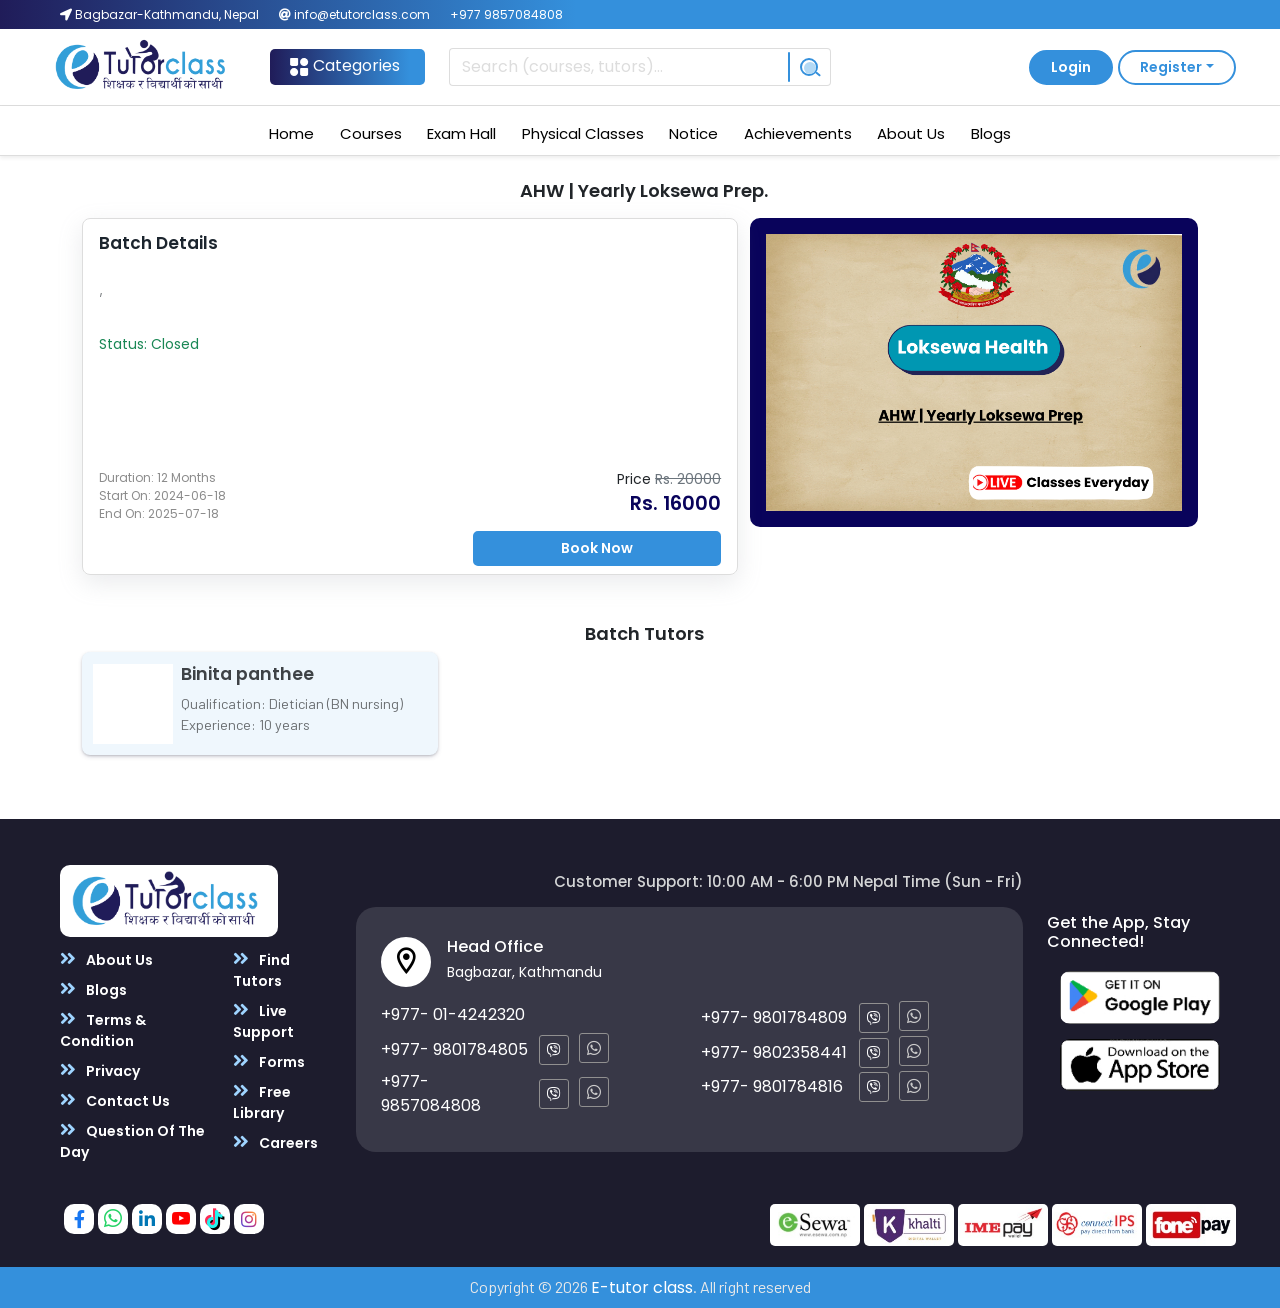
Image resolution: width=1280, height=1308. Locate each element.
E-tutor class (642, 1287)
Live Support (263, 1021)
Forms (269, 1061)
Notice (693, 133)
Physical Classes (583, 133)
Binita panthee (247, 674)
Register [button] (1171, 67)
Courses (371, 133)
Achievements (798, 133)
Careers (275, 1142)
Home (291, 133)
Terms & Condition (103, 1030)
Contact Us (115, 1100)
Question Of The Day (132, 1141)
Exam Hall (461, 133)
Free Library (262, 1102)
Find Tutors (261, 970)
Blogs (991, 133)
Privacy (100, 1070)
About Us (911, 133)
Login (1071, 67)
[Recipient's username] (618, 67)
